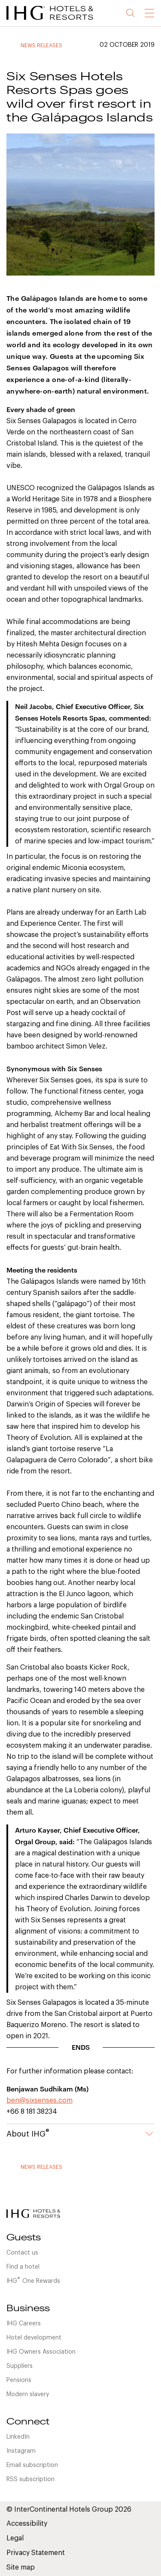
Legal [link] (15, 2538)
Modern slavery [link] (27, 2394)
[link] (60, 21)
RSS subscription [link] (30, 2479)
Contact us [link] (22, 2253)
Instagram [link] (21, 2451)
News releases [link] (41, 45)
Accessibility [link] (26, 2523)
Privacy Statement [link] (35, 2552)
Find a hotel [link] (22, 2267)
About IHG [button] (80, 2133)
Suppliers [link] (19, 2366)
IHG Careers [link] (23, 2324)
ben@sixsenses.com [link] (39, 2100)
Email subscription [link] (32, 2465)
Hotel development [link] (33, 2338)
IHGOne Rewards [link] (33, 2280)
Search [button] (130, 13)
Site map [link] (20, 2567)
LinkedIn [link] (18, 2437)
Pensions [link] (18, 2380)
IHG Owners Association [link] (41, 2352)
